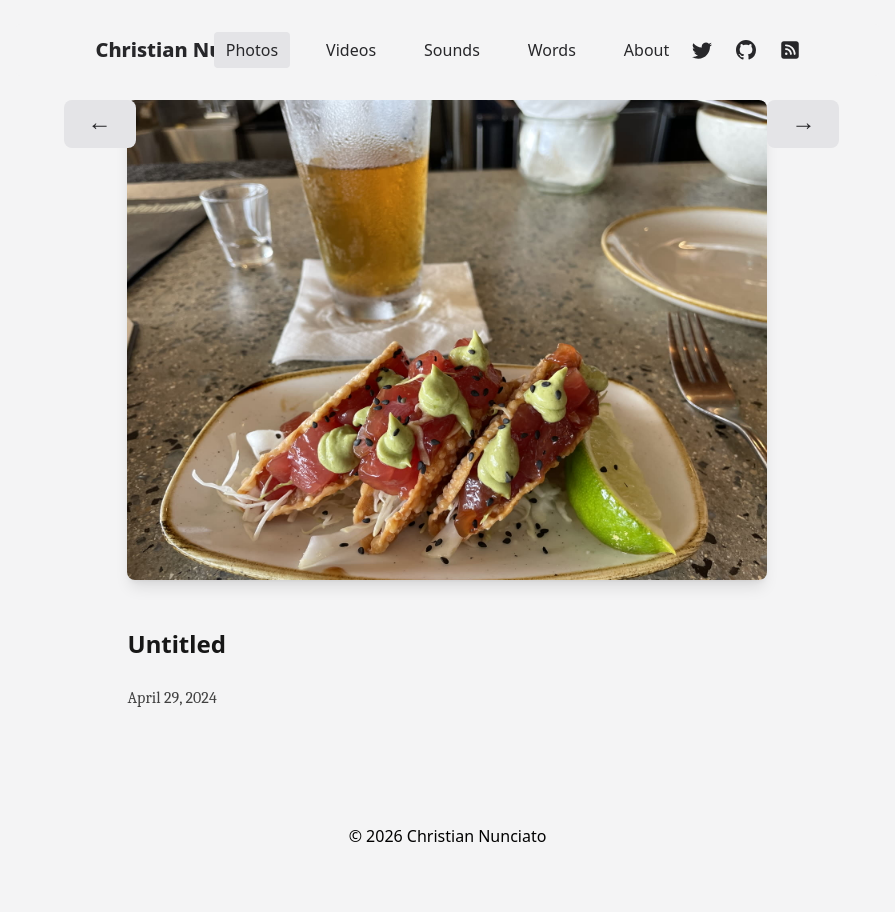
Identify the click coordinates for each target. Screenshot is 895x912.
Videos (351, 50)
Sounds (452, 50)
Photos (252, 50)
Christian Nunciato (191, 49)
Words (552, 50)
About (646, 50)
